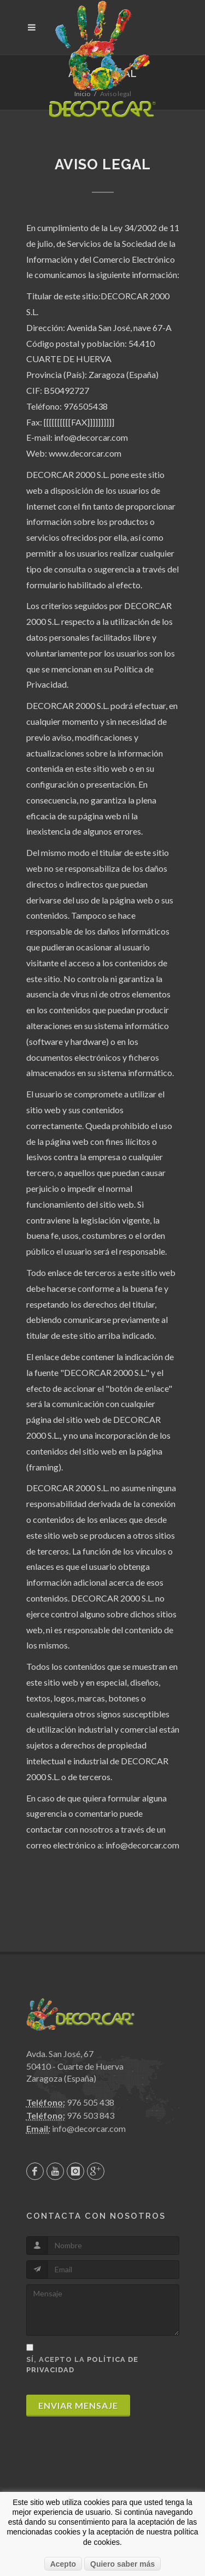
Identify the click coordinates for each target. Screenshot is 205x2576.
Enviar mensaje (78, 2405)
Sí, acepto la (82, 2364)
